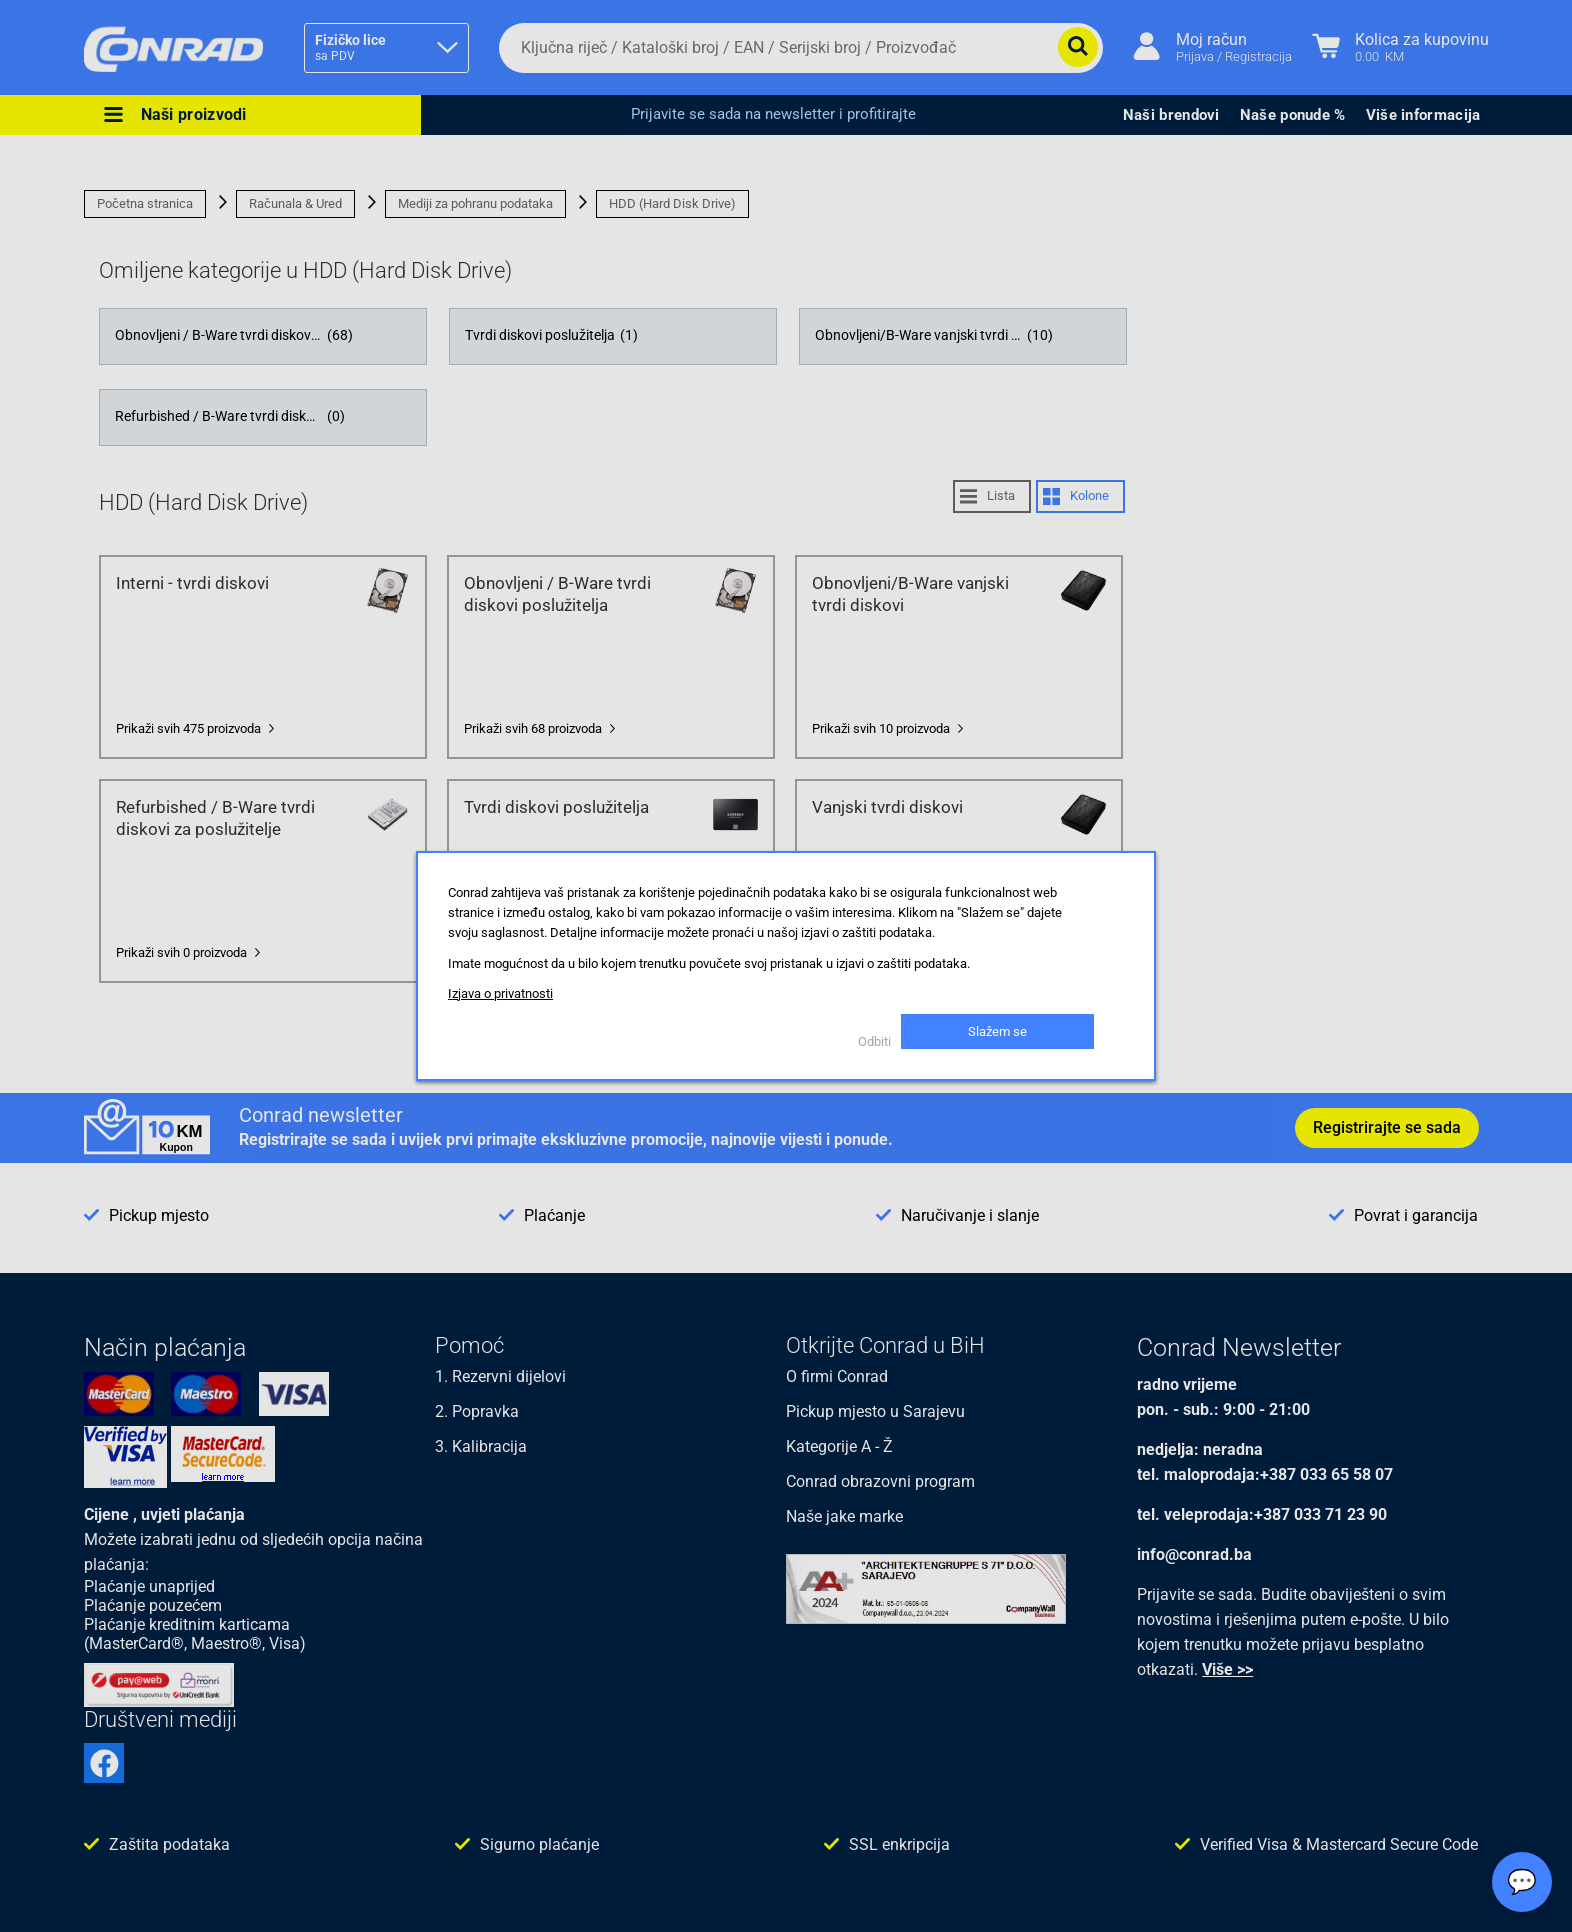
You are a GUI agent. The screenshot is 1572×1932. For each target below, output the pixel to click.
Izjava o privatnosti (500, 993)
